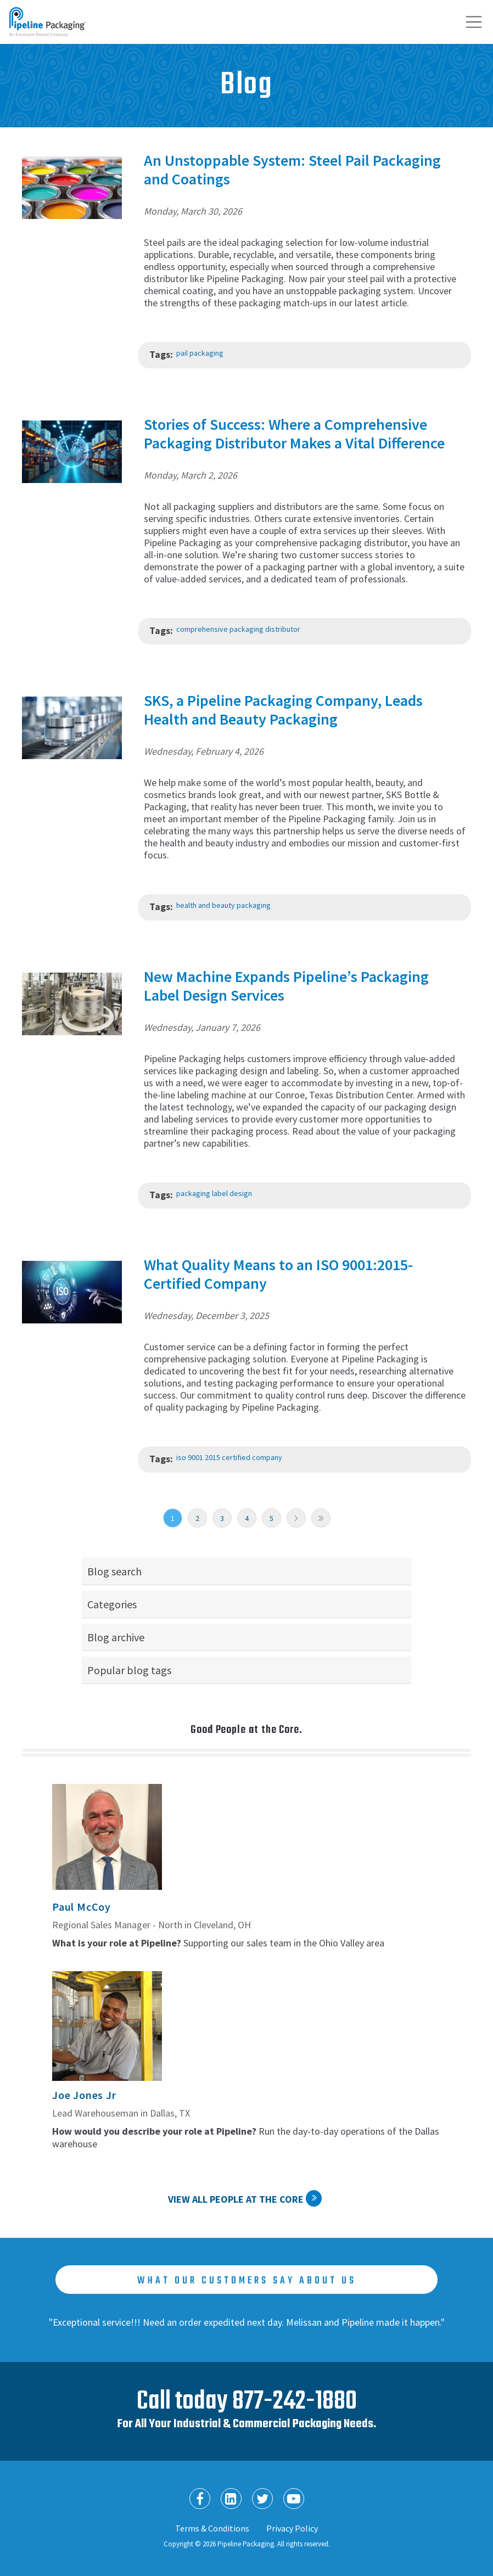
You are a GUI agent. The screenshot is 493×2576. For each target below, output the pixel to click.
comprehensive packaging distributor (238, 629)
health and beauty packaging (223, 905)
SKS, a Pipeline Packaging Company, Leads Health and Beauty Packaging (283, 709)
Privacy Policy (292, 2528)
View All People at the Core (236, 2199)
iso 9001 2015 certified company (229, 1457)
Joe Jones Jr (84, 2095)
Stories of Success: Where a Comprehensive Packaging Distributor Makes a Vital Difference (294, 433)
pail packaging (199, 353)
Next (296, 1518)
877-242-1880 (294, 2401)
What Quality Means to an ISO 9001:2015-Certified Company (278, 1274)
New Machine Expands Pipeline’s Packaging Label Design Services (286, 985)
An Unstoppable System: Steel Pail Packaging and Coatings (292, 169)
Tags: (161, 354)
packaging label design (214, 1193)
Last (320, 1518)
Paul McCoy (81, 1906)
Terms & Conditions (212, 2528)
